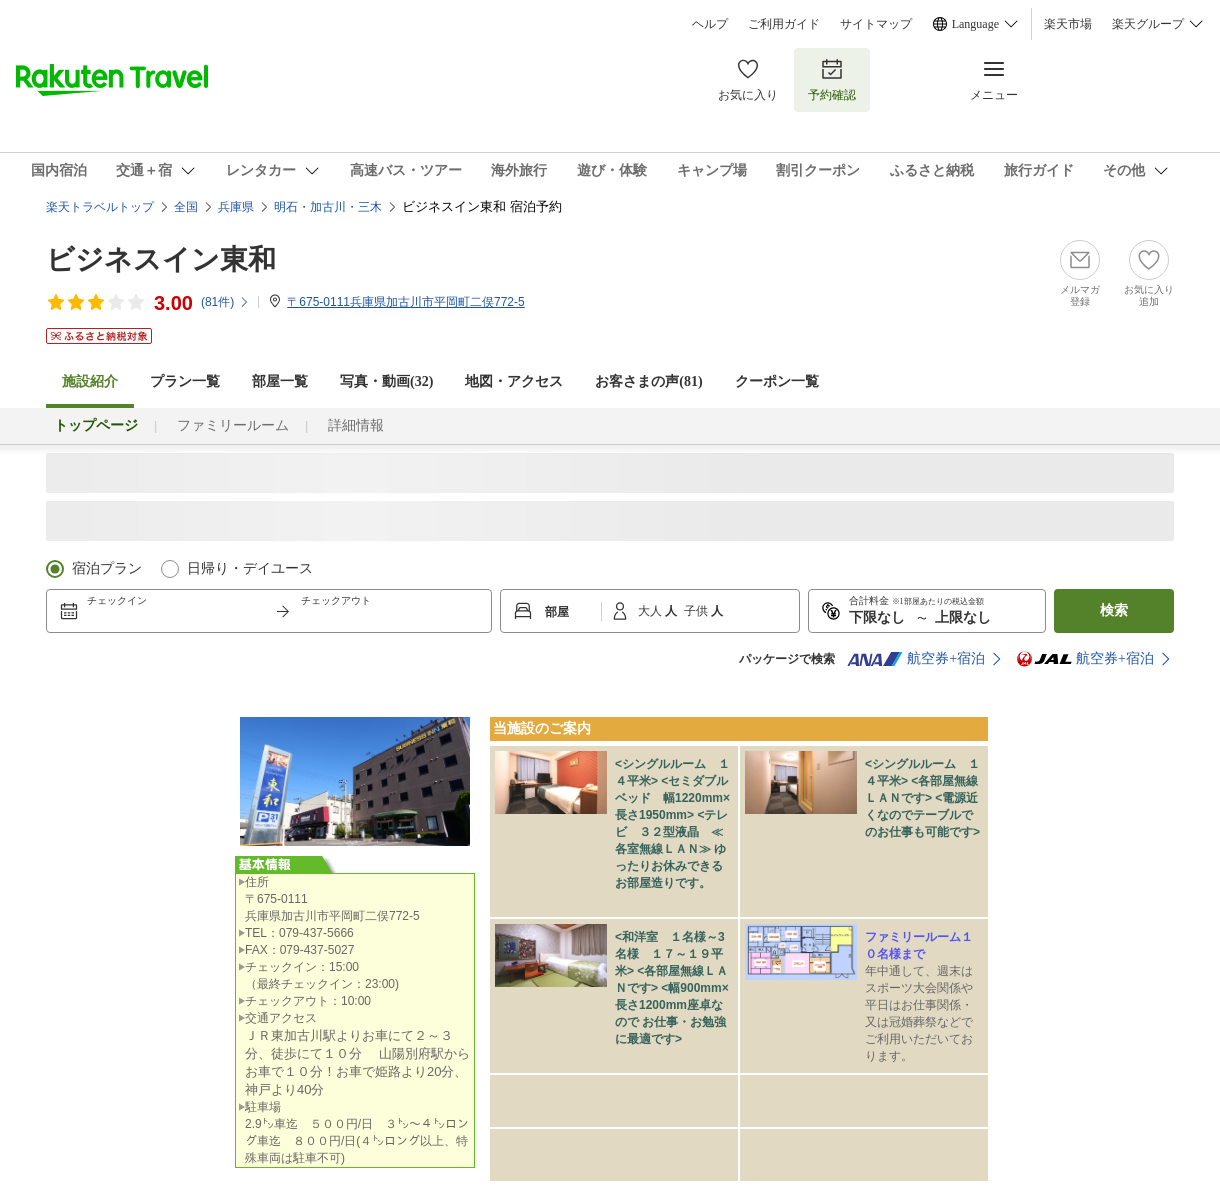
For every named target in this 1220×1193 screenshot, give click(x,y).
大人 (651, 611)
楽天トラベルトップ (100, 207)
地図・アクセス (514, 381)
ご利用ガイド (784, 24)
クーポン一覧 (777, 381)
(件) (225, 302)
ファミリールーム (233, 425)
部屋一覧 (280, 381)
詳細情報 (356, 425)
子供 (697, 611)
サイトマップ (876, 24)
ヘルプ (710, 24)
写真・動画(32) (386, 381)
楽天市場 (1068, 24)
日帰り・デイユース (250, 568)
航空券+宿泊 (916, 659)
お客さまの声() (648, 381)
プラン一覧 (185, 381)
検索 (1114, 610)
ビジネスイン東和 (161, 259)
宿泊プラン (107, 568)
